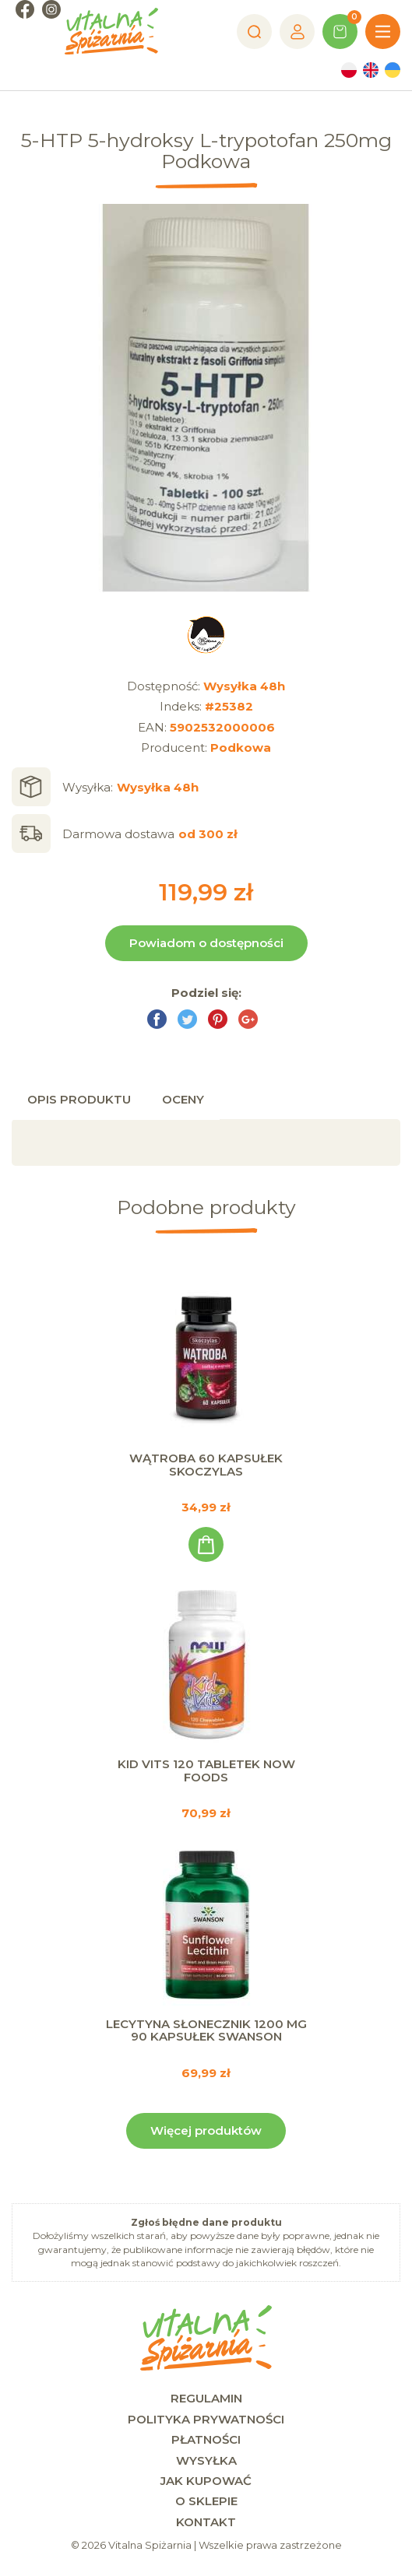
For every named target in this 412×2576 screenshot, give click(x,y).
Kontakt (206, 2522)
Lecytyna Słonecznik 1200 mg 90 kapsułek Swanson (206, 2030)
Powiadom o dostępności (206, 942)
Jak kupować (206, 2480)
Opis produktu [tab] (79, 1099)
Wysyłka (206, 2460)
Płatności (206, 2439)
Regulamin (206, 2398)
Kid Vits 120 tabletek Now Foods (206, 1771)
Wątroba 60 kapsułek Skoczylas (206, 1465)
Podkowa (240, 747)
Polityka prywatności (206, 2419)
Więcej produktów (206, 2130)
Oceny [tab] (183, 1099)
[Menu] (382, 31)
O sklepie (206, 2501)
